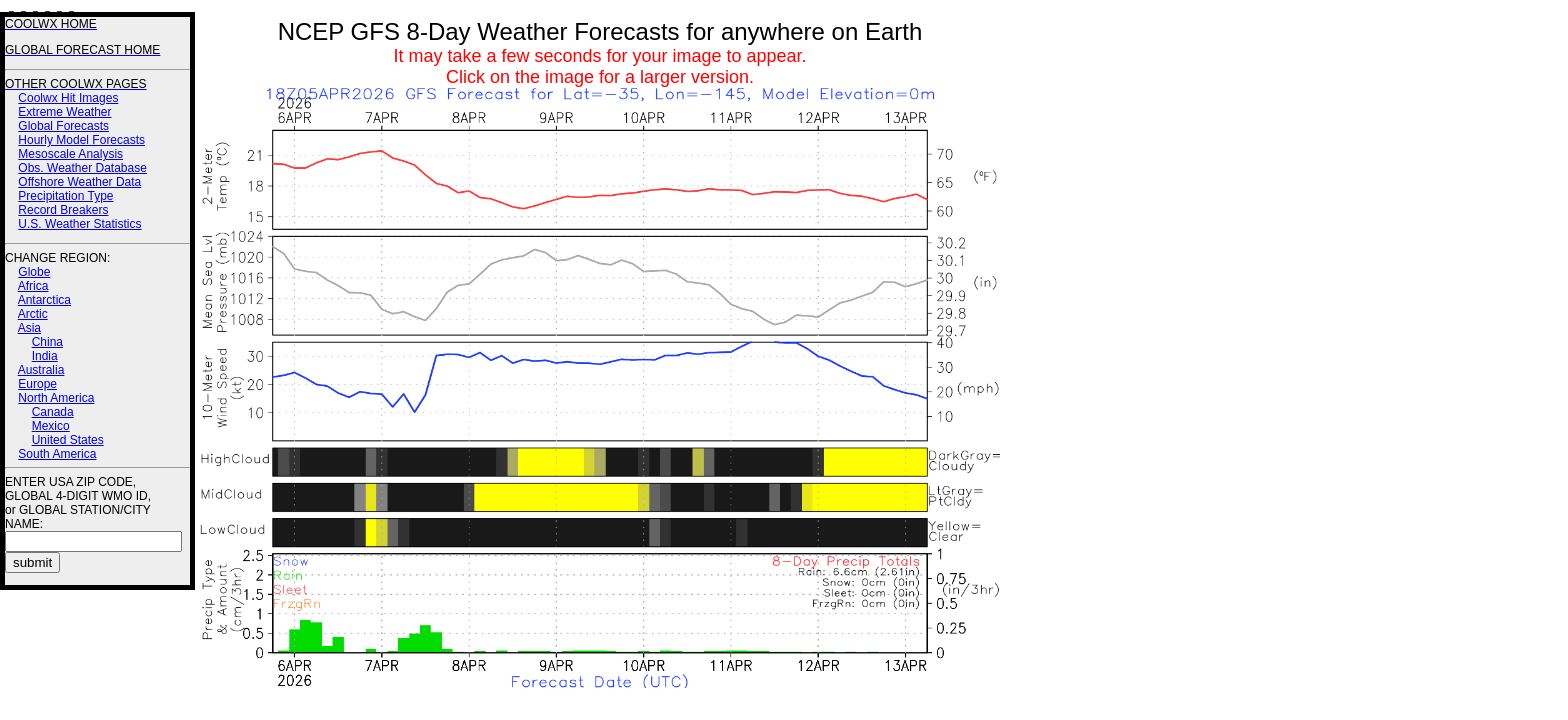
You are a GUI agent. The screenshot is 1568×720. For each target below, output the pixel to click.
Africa (33, 286)
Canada (53, 412)
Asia (29, 328)
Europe (37, 384)
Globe (34, 272)
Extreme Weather (64, 112)
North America (56, 398)
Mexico (51, 426)
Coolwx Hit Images (68, 98)
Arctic (33, 314)
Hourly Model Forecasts (81, 140)
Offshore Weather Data (79, 182)
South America (57, 454)
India (45, 356)
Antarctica (44, 300)
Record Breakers (63, 210)
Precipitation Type (65, 196)
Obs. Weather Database (82, 168)
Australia (41, 370)
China (47, 342)
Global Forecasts (63, 126)
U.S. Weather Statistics (79, 224)
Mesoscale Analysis (70, 154)
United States (68, 440)
